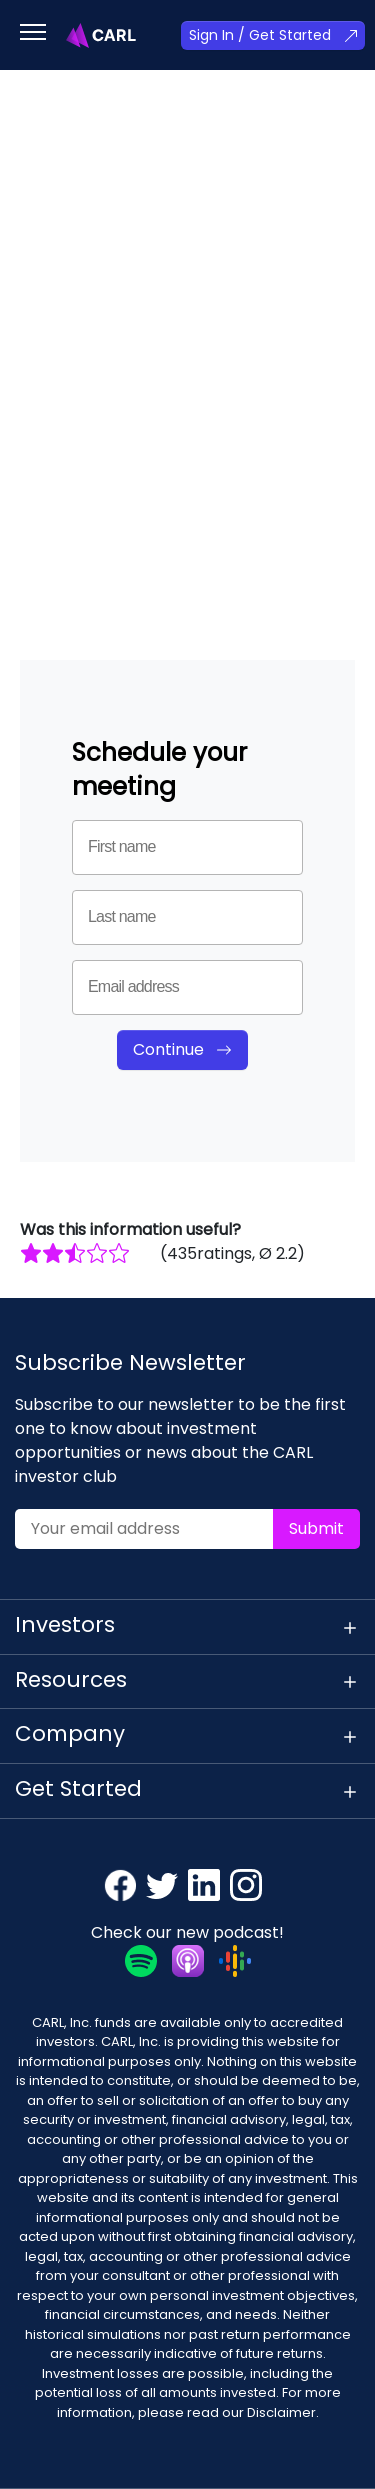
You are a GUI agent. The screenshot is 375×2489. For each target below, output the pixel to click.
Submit (316, 1528)
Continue (168, 1049)
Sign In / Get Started (260, 35)
